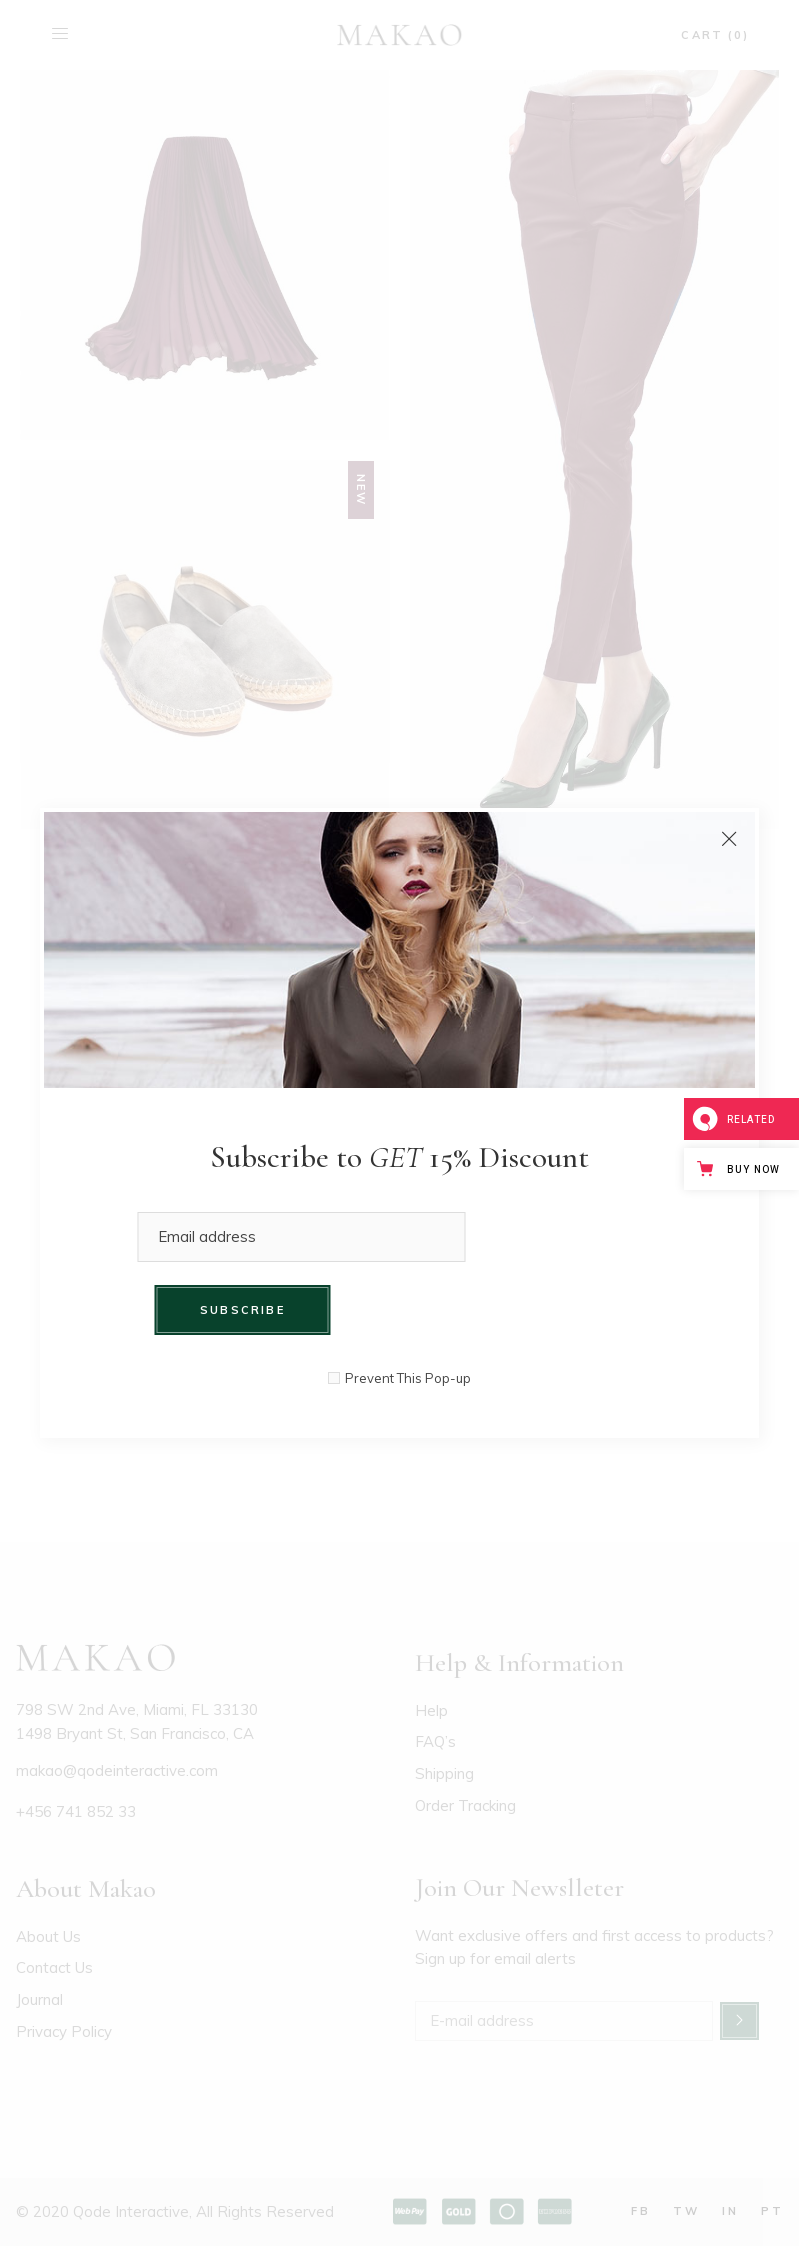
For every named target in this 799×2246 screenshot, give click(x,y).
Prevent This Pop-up (408, 1378)
